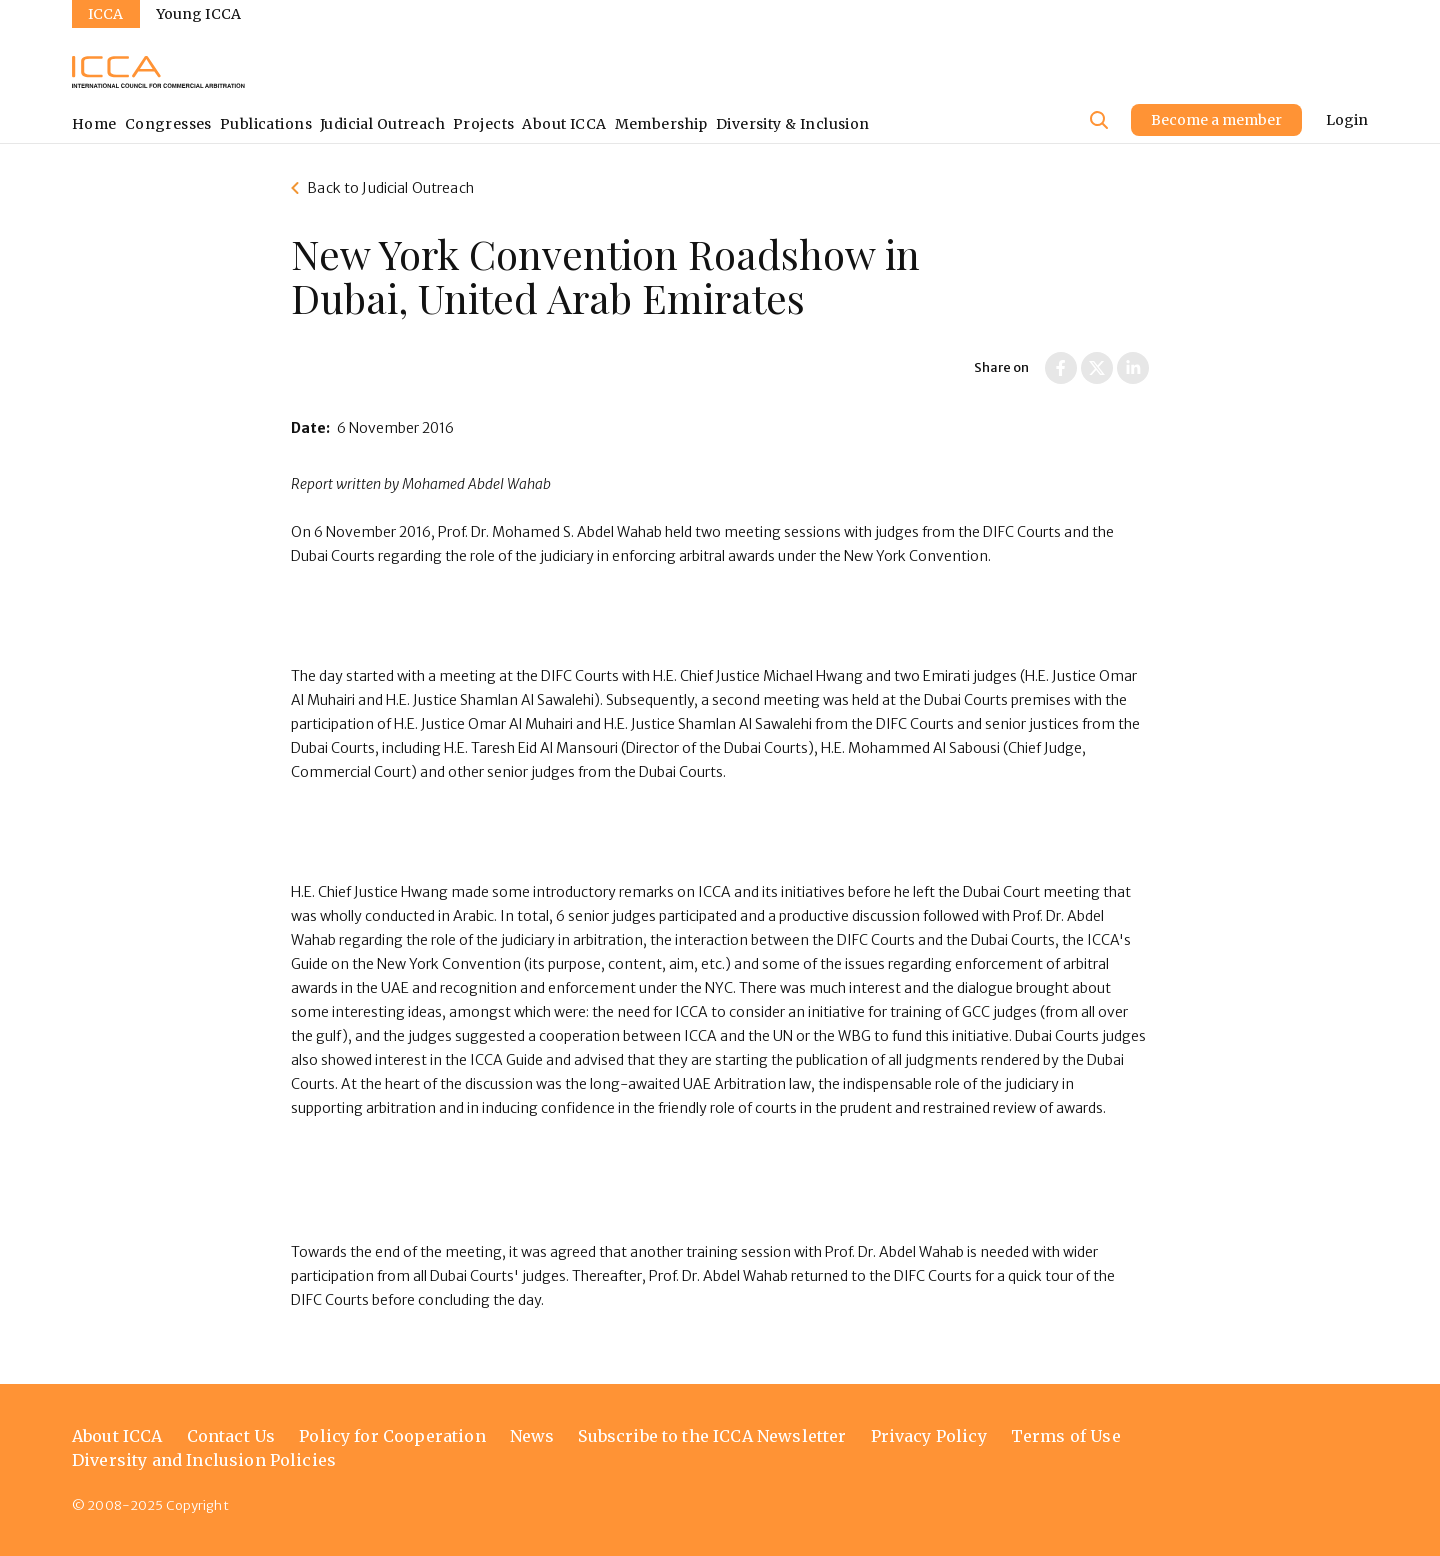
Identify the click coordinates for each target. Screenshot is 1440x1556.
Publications (266, 124)
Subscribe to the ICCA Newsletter (712, 1436)
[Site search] (1099, 120)
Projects (483, 124)
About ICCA (564, 124)
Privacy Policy (929, 1436)
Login (1347, 120)
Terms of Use (1066, 1436)
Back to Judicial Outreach (390, 188)
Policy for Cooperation (392, 1436)
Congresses (168, 124)
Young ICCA (198, 14)
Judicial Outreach (382, 124)
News (532, 1436)
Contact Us (231, 1436)
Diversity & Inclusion (793, 124)
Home (94, 124)
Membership (661, 124)
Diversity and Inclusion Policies (204, 1460)
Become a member (1216, 120)
